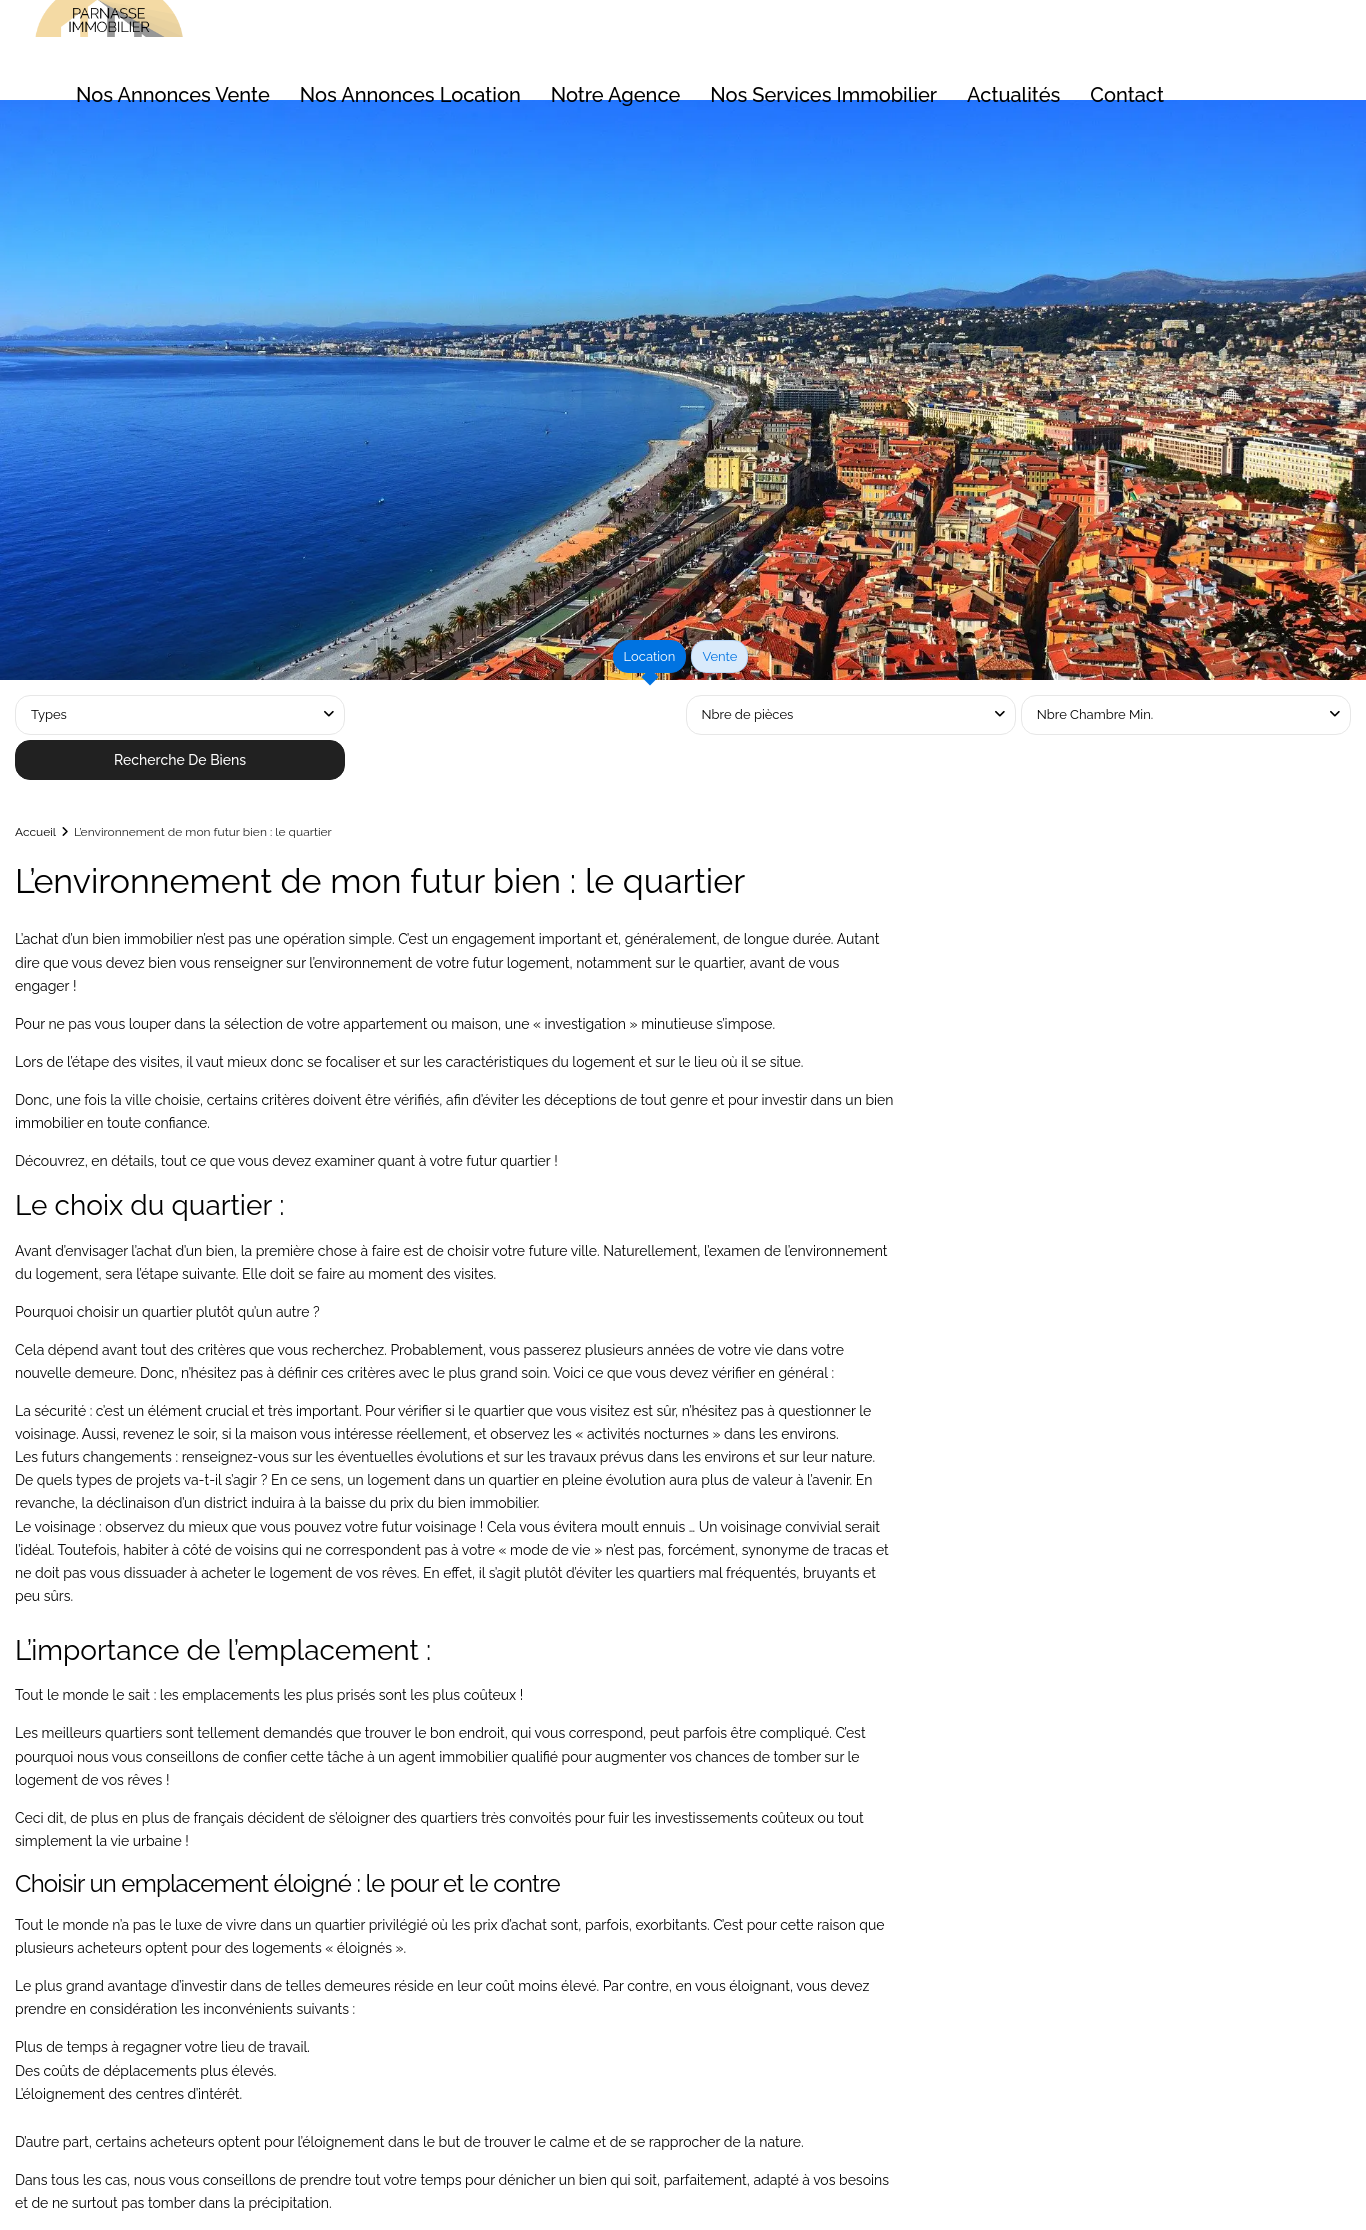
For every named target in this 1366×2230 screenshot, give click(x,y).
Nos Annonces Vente (173, 95)
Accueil (35, 832)
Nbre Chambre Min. (1095, 714)
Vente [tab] (719, 656)
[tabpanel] (683, 740)
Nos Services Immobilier (823, 95)
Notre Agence (616, 95)
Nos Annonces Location (410, 95)
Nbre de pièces (748, 714)
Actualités (1013, 95)
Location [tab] (650, 656)
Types (49, 714)
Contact (1127, 95)
